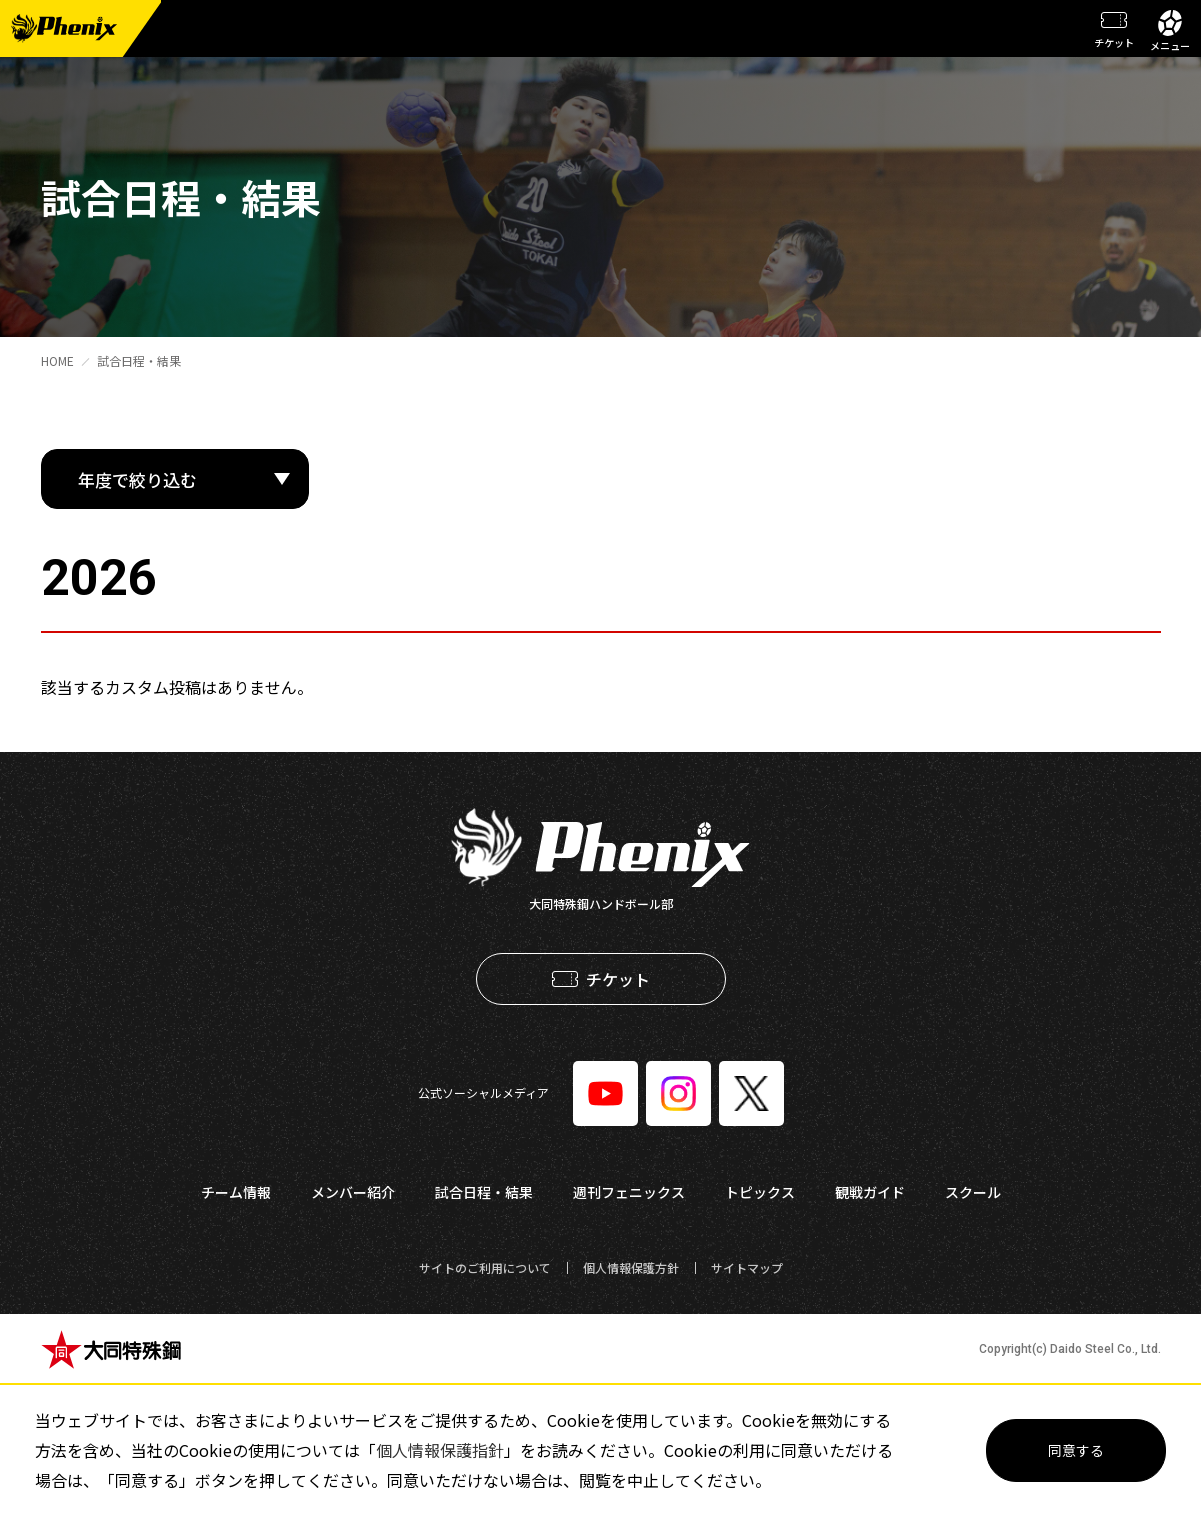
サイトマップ (747, 1267)
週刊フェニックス (629, 1192)
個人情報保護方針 (631, 1267)
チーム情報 (236, 1192)
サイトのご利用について (485, 1267)
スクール (973, 1192)
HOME (57, 360)
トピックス (760, 1192)
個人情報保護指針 (440, 1450)
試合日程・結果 (139, 360)
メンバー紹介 (353, 1192)
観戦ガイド (870, 1192)
